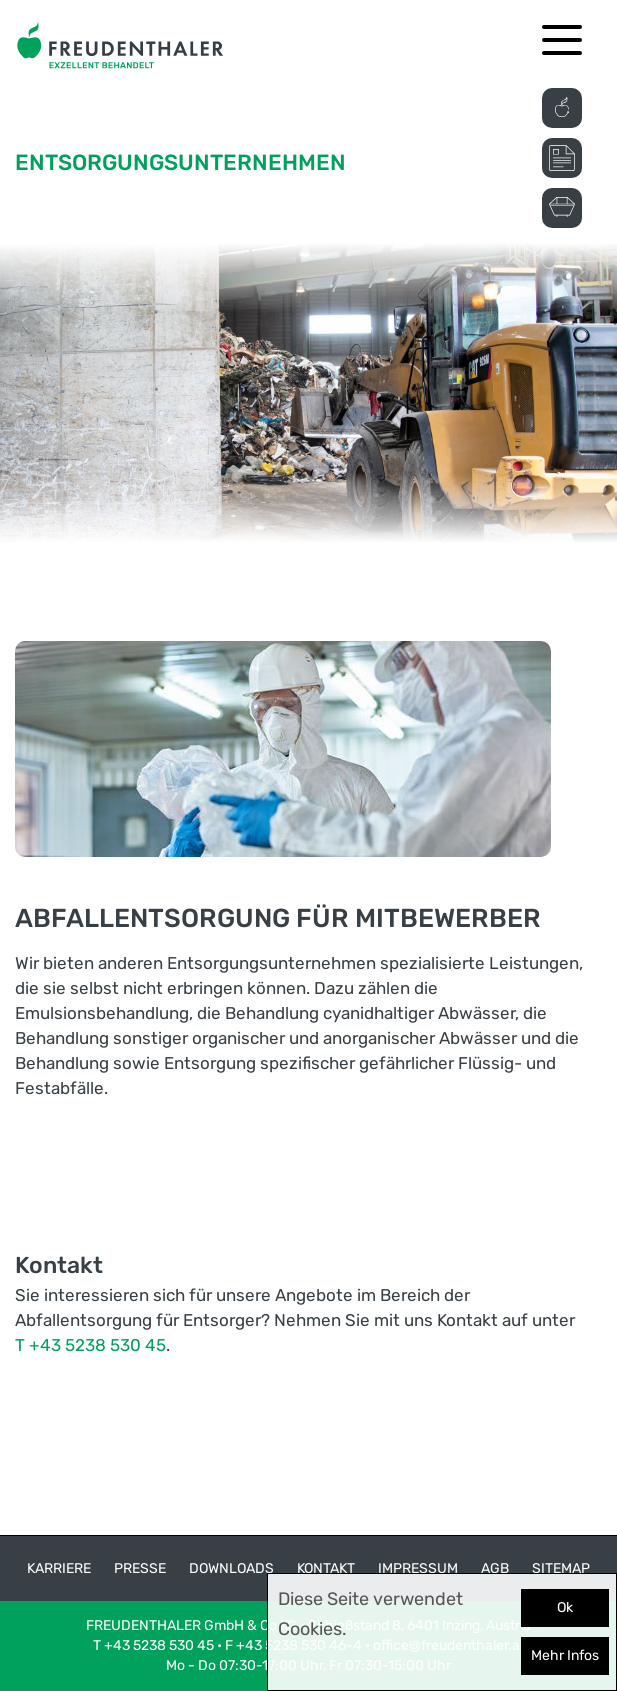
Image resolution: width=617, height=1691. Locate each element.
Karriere (59, 1568)
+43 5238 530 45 (159, 1645)
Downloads (231, 1568)
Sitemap (561, 1568)
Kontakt (326, 1568)
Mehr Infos (565, 1655)
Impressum (418, 1568)
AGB (495, 1568)
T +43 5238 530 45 (90, 1345)
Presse (140, 1568)
